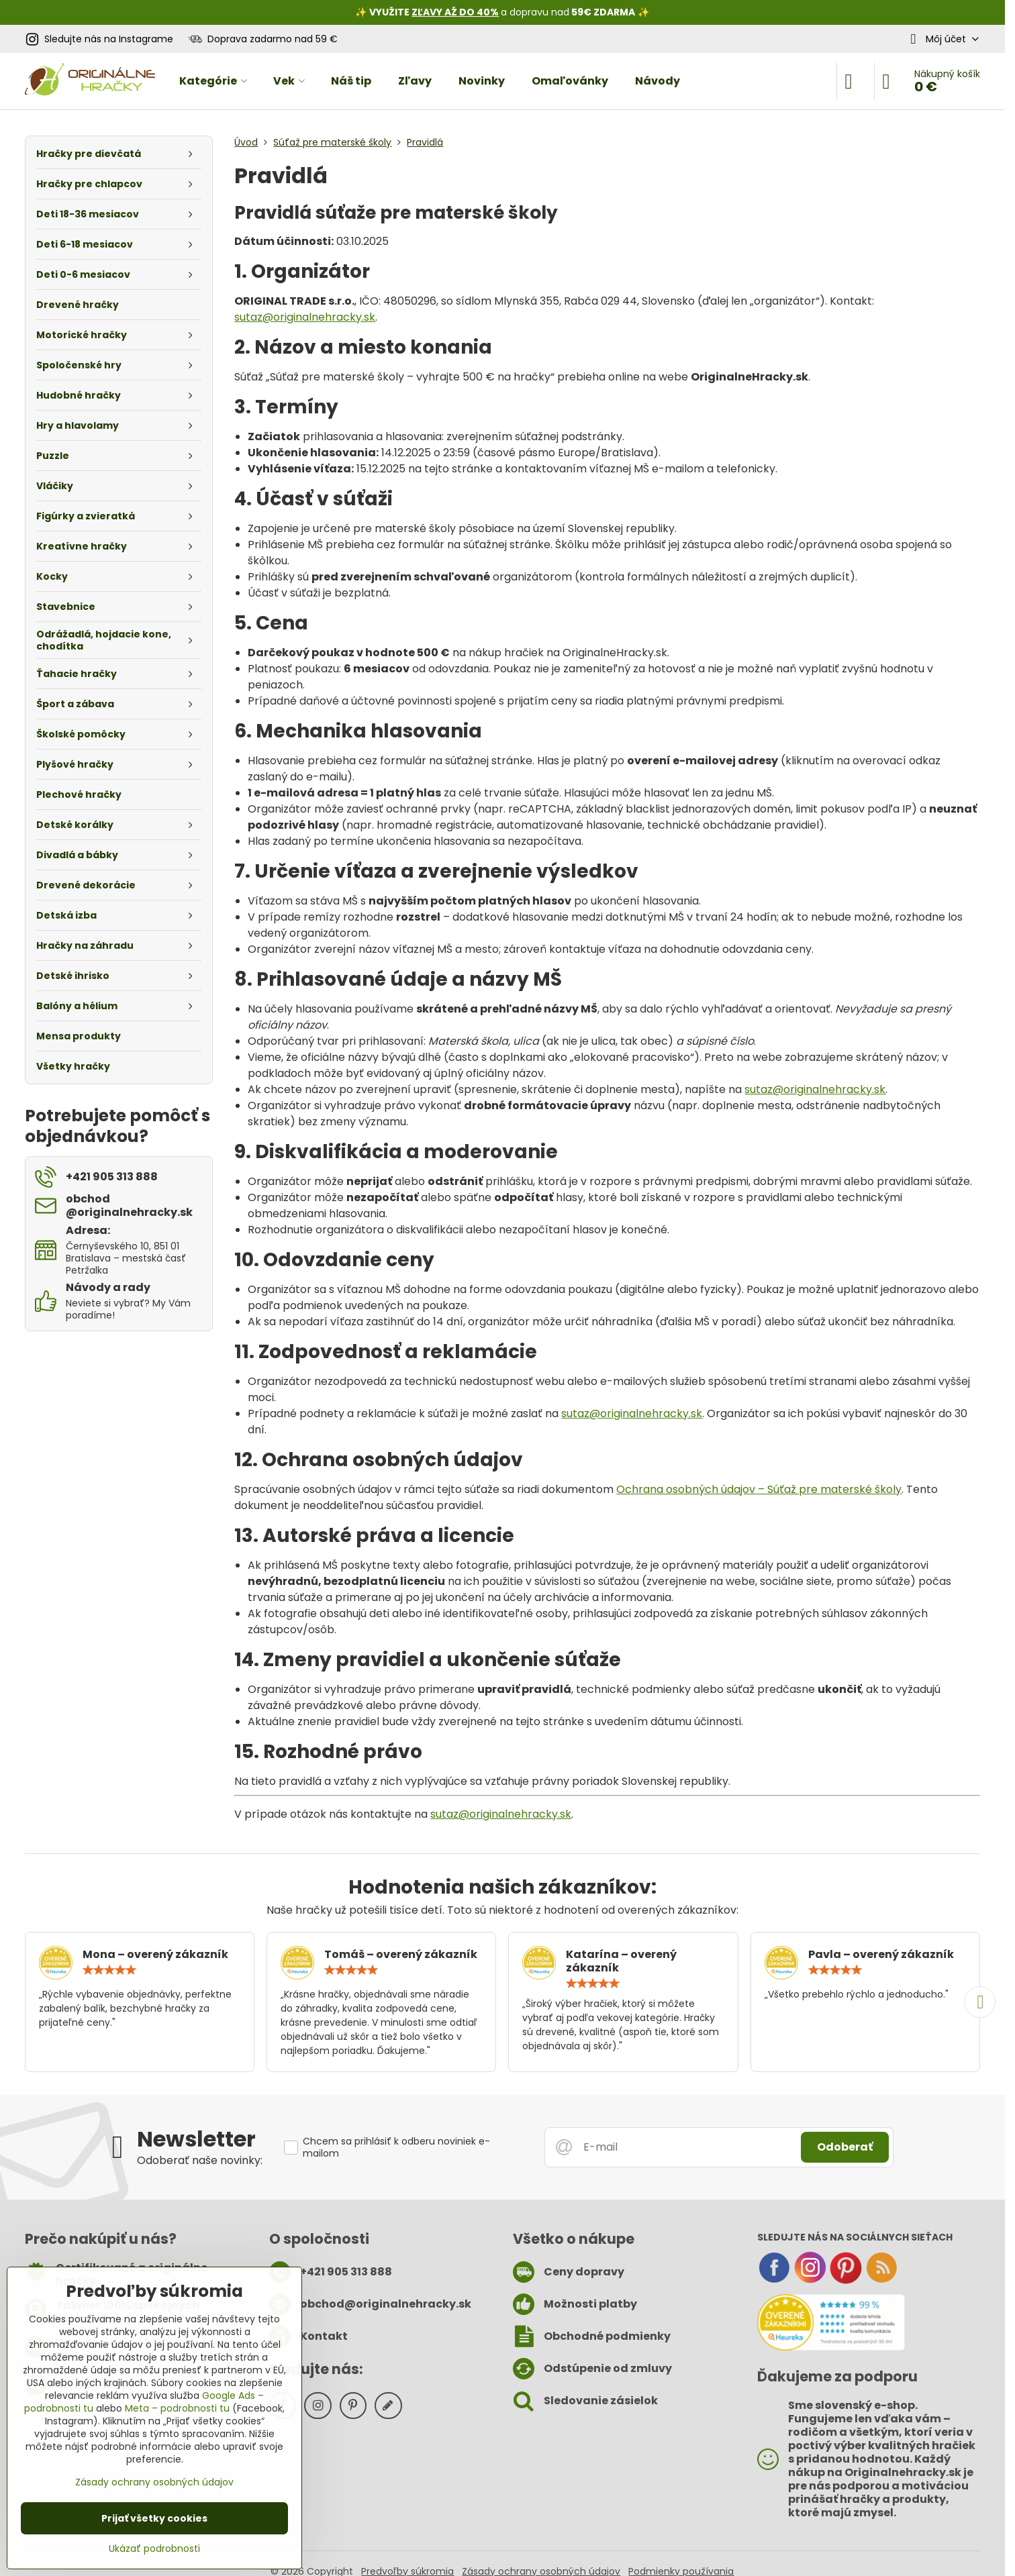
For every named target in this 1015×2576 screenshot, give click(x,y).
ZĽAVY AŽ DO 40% (455, 12)
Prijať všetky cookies (154, 2518)
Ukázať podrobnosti (154, 2548)
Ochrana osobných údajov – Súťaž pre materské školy (759, 1489)
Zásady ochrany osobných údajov (154, 2482)
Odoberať (845, 2147)
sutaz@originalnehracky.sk (304, 317)
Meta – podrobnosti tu (177, 2408)
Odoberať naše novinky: (199, 2160)
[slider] (109, 1970)
